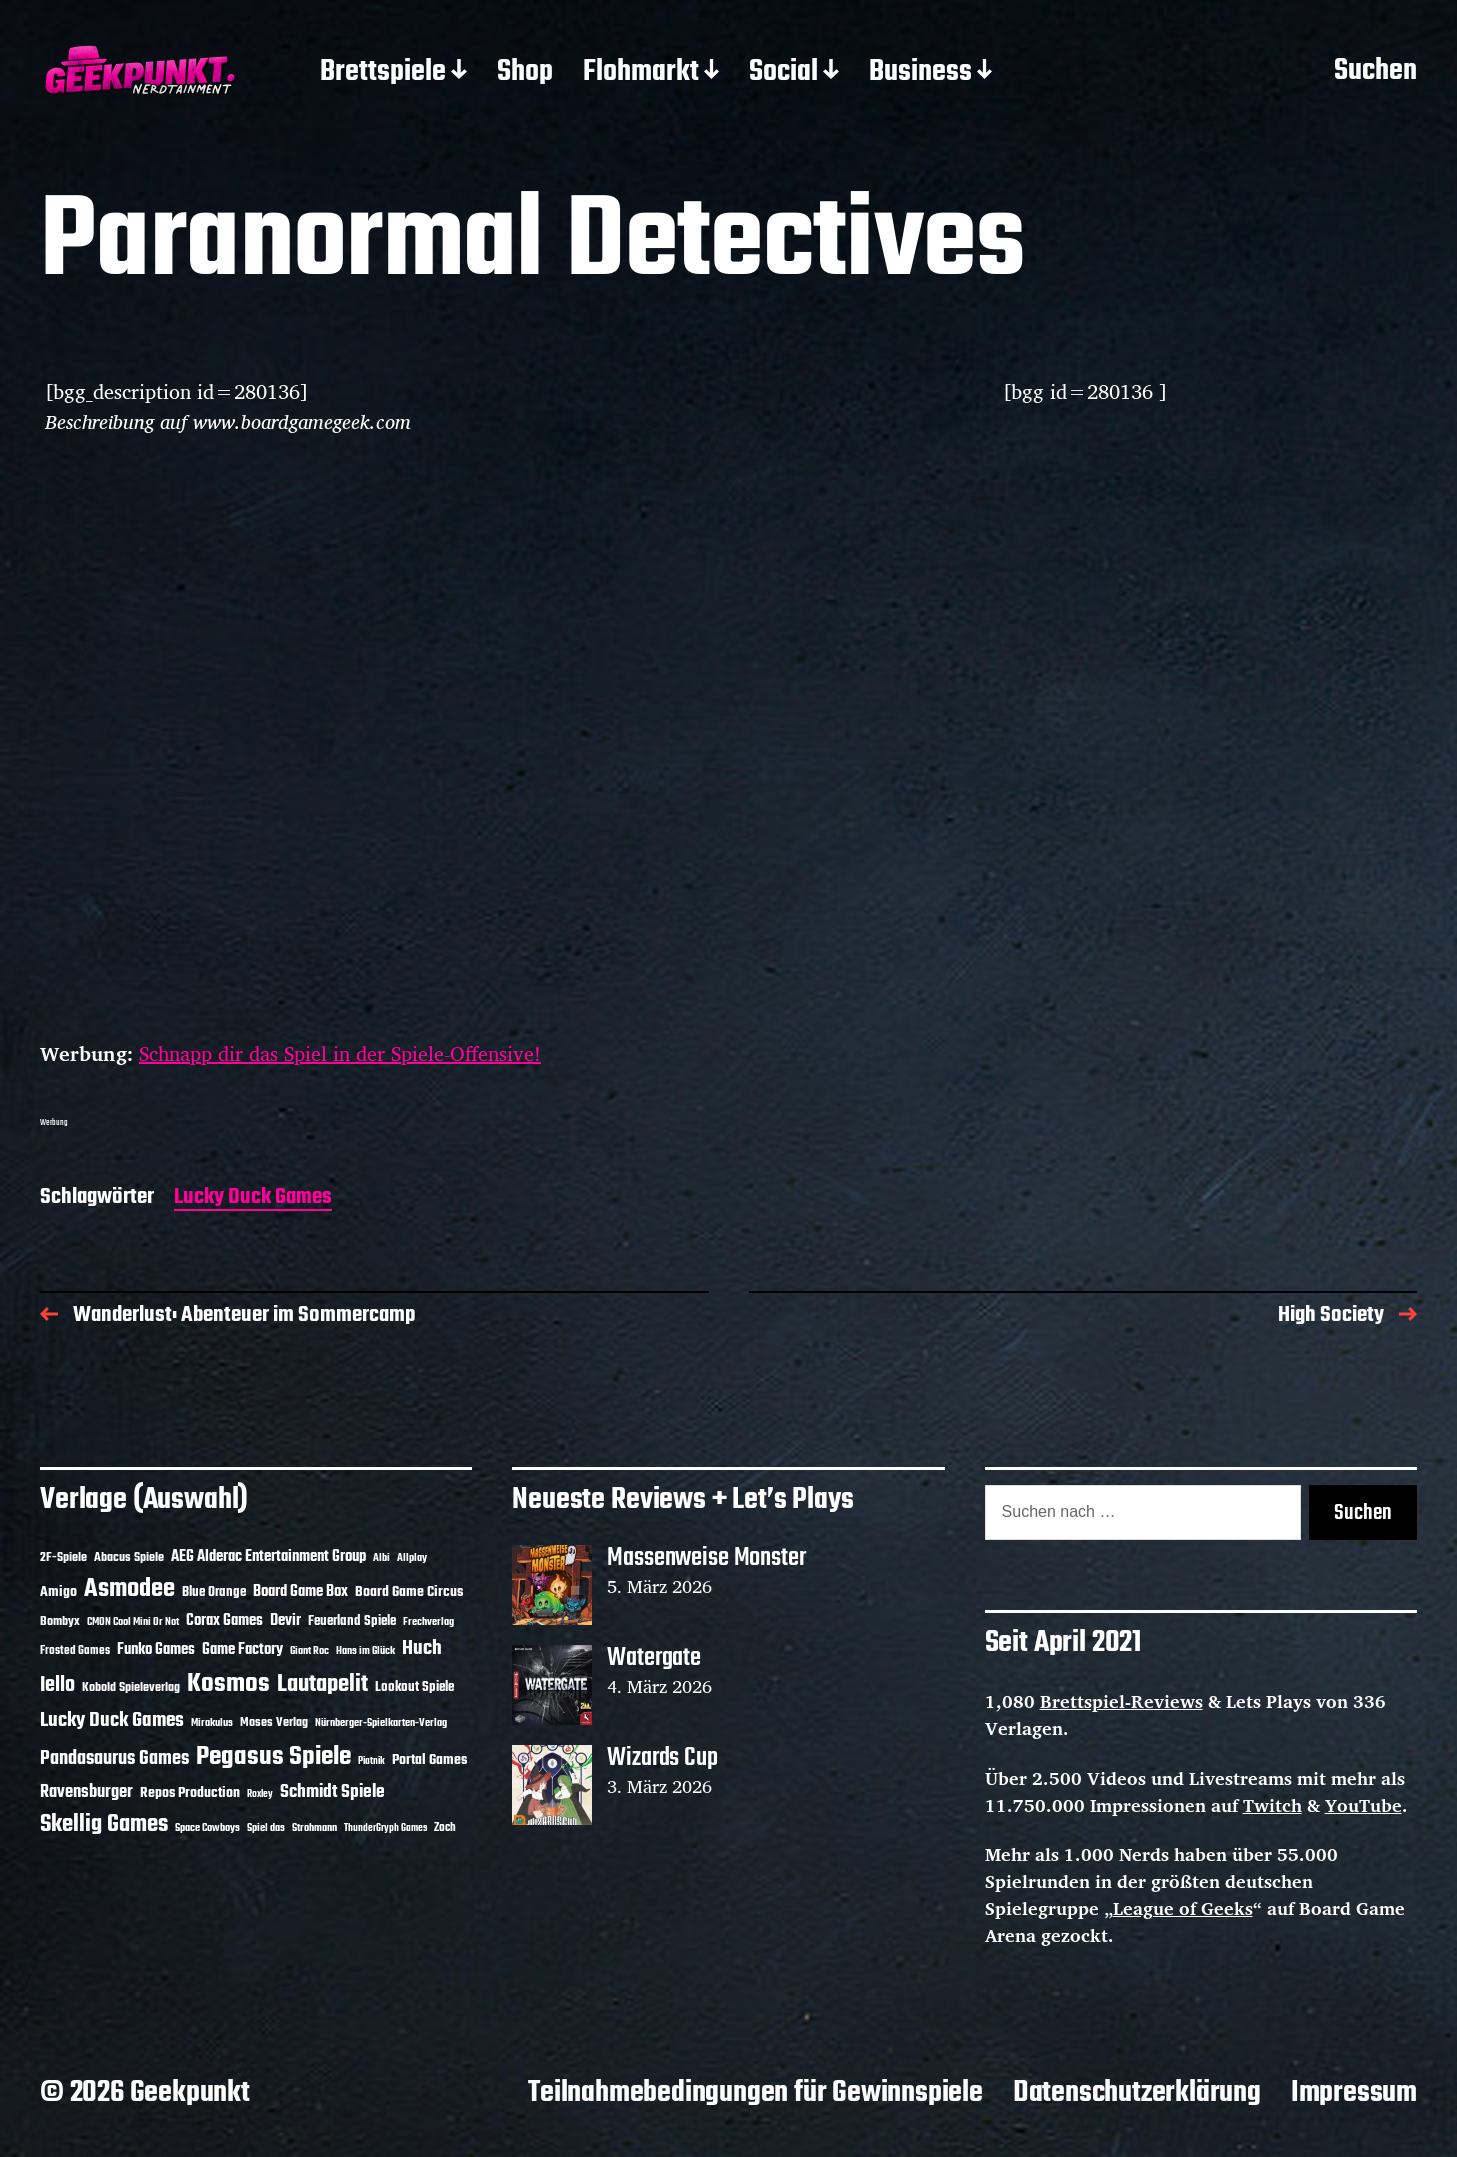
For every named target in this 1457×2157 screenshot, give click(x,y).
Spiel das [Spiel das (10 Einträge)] (266, 1828)
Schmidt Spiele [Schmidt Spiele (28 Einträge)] (332, 1792)
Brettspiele (383, 73)
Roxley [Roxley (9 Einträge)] (260, 1794)
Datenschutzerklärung (1137, 2093)
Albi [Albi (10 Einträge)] (381, 1558)
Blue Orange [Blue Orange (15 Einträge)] (214, 1592)
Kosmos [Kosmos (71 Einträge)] (228, 1684)
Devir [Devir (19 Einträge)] (285, 1621)
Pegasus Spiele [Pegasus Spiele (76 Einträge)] (273, 1757)
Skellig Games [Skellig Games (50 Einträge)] (104, 1825)
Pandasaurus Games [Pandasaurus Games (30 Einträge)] (114, 1759)
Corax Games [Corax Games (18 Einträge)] (224, 1621)
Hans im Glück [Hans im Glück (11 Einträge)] (365, 1651)
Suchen (1375, 72)
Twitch (1272, 1805)
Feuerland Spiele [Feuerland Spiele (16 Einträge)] (352, 1621)
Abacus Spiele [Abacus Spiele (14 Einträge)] (129, 1557)
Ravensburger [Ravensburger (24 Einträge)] (86, 1792)
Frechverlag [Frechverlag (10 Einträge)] (428, 1622)
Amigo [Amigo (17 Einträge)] (58, 1592)
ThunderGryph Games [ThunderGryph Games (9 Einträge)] (385, 1828)
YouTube (1363, 1805)
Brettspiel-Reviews (1121, 1701)
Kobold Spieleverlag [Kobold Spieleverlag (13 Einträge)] (131, 1688)
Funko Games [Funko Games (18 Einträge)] (156, 1650)
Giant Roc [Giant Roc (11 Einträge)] (309, 1651)
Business (920, 73)
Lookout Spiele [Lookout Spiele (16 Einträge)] (414, 1687)
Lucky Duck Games (253, 1198)
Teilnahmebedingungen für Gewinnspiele (755, 2093)
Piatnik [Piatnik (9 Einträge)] (371, 1761)
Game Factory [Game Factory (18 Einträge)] (242, 1650)
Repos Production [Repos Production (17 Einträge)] (190, 1793)
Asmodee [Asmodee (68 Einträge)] (129, 1589)
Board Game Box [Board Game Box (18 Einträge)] (300, 1592)
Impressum (1354, 2093)
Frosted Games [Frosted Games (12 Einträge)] (75, 1651)
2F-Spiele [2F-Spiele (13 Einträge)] (63, 1558)
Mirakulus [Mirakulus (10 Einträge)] (212, 1723)
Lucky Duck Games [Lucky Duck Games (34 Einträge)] (112, 1720)
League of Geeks (1183, 1908)
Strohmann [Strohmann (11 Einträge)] (314, 1828)
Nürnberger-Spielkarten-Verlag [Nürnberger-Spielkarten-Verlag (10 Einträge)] (381, 1723)
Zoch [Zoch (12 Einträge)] (445, 1828)
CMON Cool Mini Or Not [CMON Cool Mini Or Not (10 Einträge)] (133, 1622)
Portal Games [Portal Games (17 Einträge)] (429, 1760)
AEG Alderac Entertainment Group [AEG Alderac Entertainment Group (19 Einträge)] (268, 1557)
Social (783, 73)
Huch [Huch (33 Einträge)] (422, 1648)
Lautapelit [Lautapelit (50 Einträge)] (322, 1685)
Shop (525, 73)
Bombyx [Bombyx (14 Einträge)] (60, 1621)
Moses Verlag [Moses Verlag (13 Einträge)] (274, 1723)
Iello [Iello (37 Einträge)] (57, 1685)
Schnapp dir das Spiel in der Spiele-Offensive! (340, 1053)
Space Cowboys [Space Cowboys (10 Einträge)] (207, 1828)
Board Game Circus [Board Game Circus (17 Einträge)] (409, 1592)
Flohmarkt (641, 73)
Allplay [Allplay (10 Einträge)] (412, 1558)
